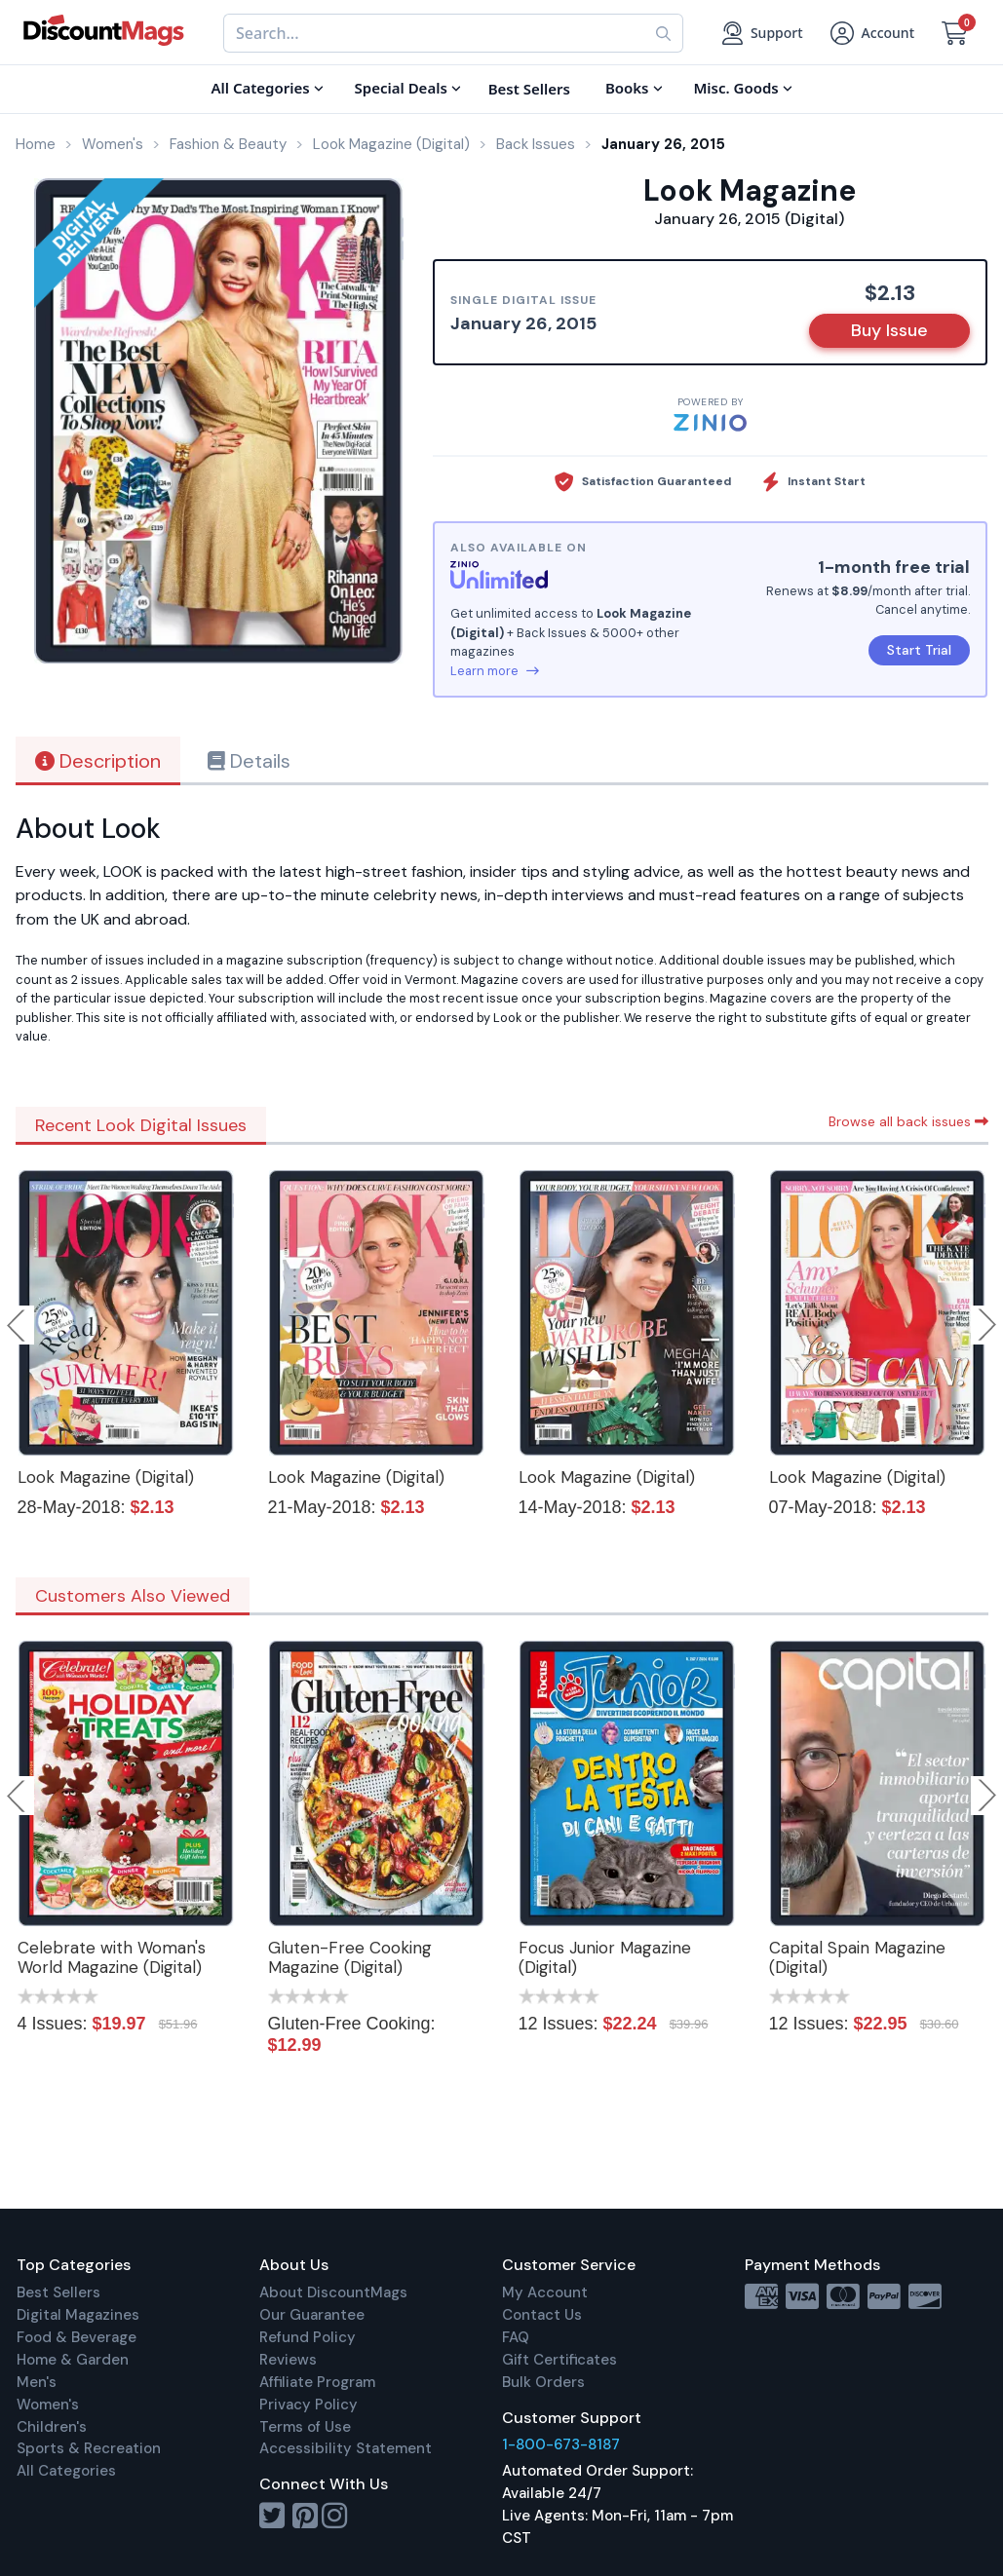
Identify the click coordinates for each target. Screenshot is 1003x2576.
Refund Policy (307, 2337)
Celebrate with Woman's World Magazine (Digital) (112, 1957)
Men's (37, 2382)
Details (249, 761)
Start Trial (919, 650)
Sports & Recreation (89, 2448)
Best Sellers (58, 2292)
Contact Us (542, 2315)
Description (98, 761)
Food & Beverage (76, 2337)
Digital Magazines (78, 2315)
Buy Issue (889, 330)
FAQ (515, 2337)
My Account (545, 2292)
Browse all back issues (908, 1121)
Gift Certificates (559, 2359)
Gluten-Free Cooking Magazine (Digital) (350, 1957)
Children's (52, 2427)
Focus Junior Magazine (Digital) (605, 1957)
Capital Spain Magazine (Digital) (857, 1957)
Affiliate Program (317, 2382)
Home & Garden (73, 2359)
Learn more (494, 671)
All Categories (66, 2471)
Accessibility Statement (345, 2448)
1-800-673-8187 (561, 2444)
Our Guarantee (312, 2315)
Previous (17, 1325)
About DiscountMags (333, 2292)
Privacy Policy (308, 2404)
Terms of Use (305, 2427)
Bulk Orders (543, 2382)
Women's (48, 2404)
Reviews (288, 2359)
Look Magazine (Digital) (106, 1477)
